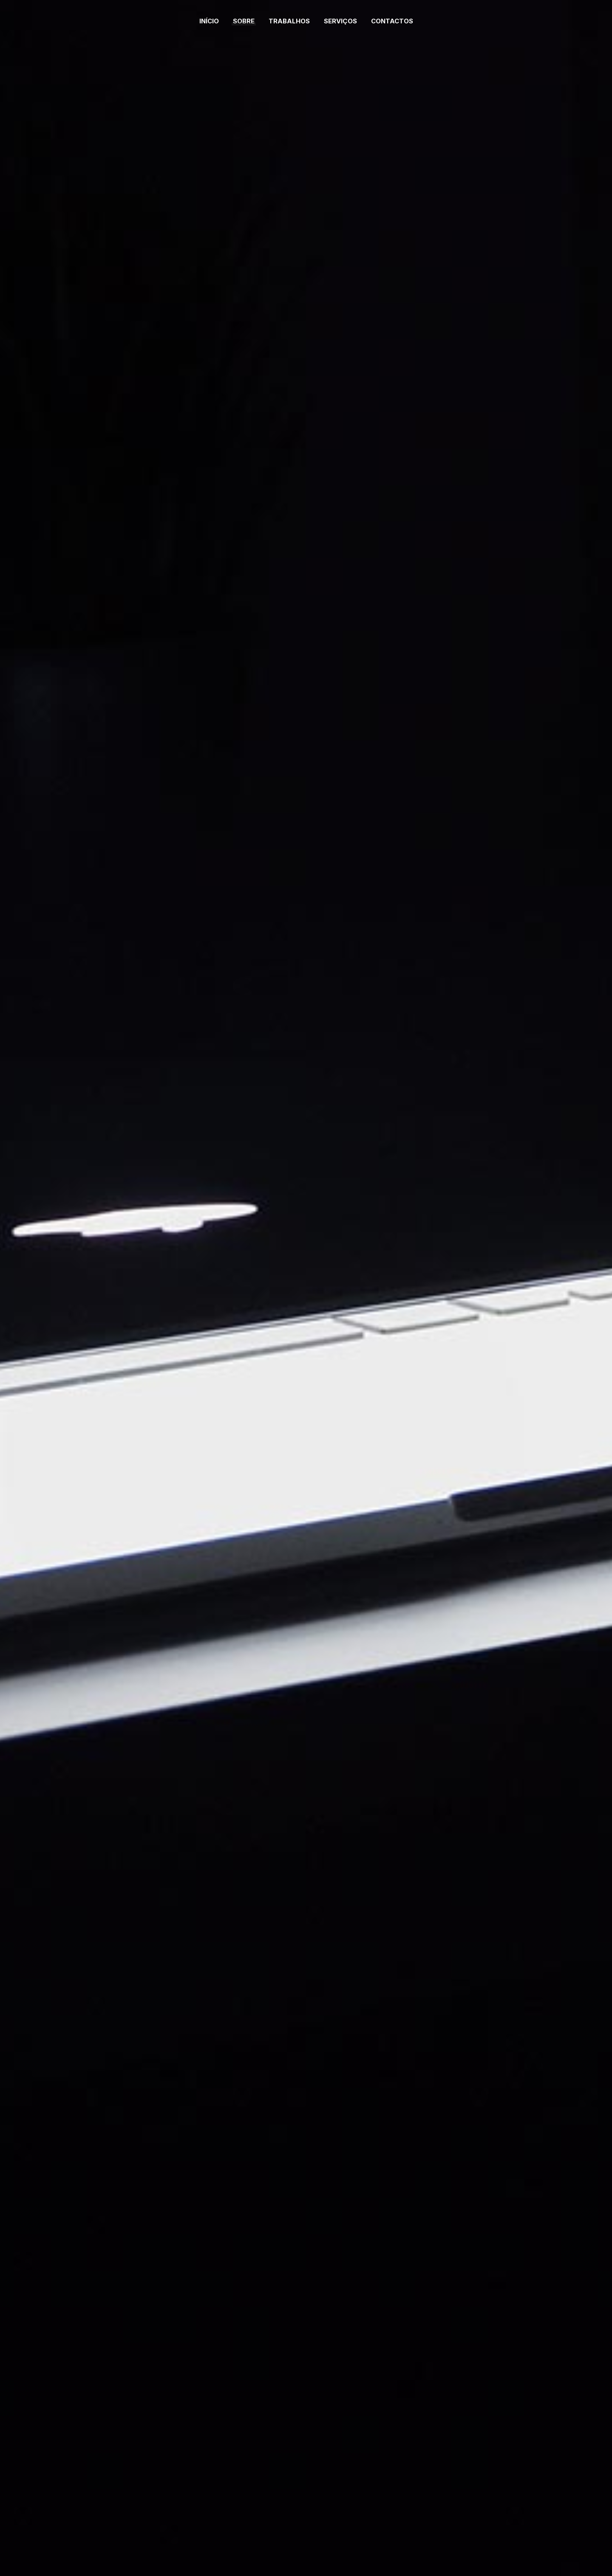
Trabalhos (289, 21)
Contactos (392, 21)
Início (209, 21)
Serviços (340, 21)
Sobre (244, 21)
